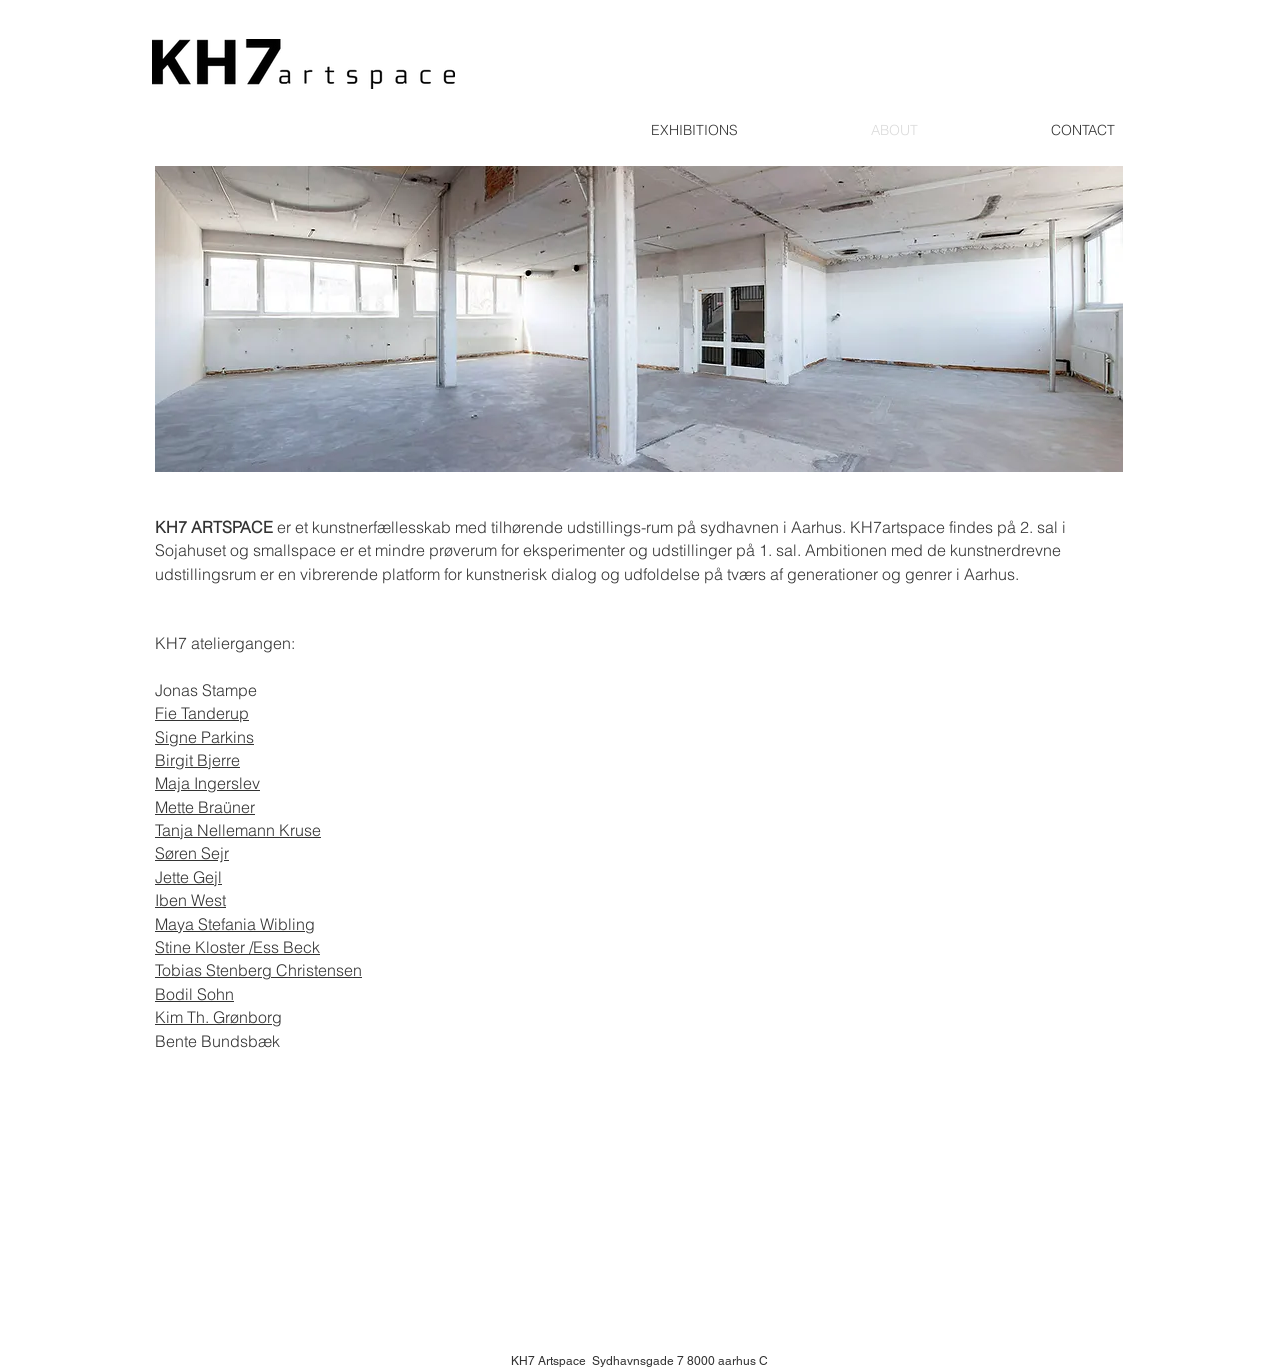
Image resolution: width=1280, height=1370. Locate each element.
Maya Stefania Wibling (235, 924)
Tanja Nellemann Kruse (238, 830)
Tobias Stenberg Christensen (258, 970)
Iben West (190, 900)
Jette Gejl (188, 877)
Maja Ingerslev (207, 783)
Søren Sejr (192, 853)
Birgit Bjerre (197, 760)
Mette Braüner (205, 807)
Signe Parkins (204, 737)
